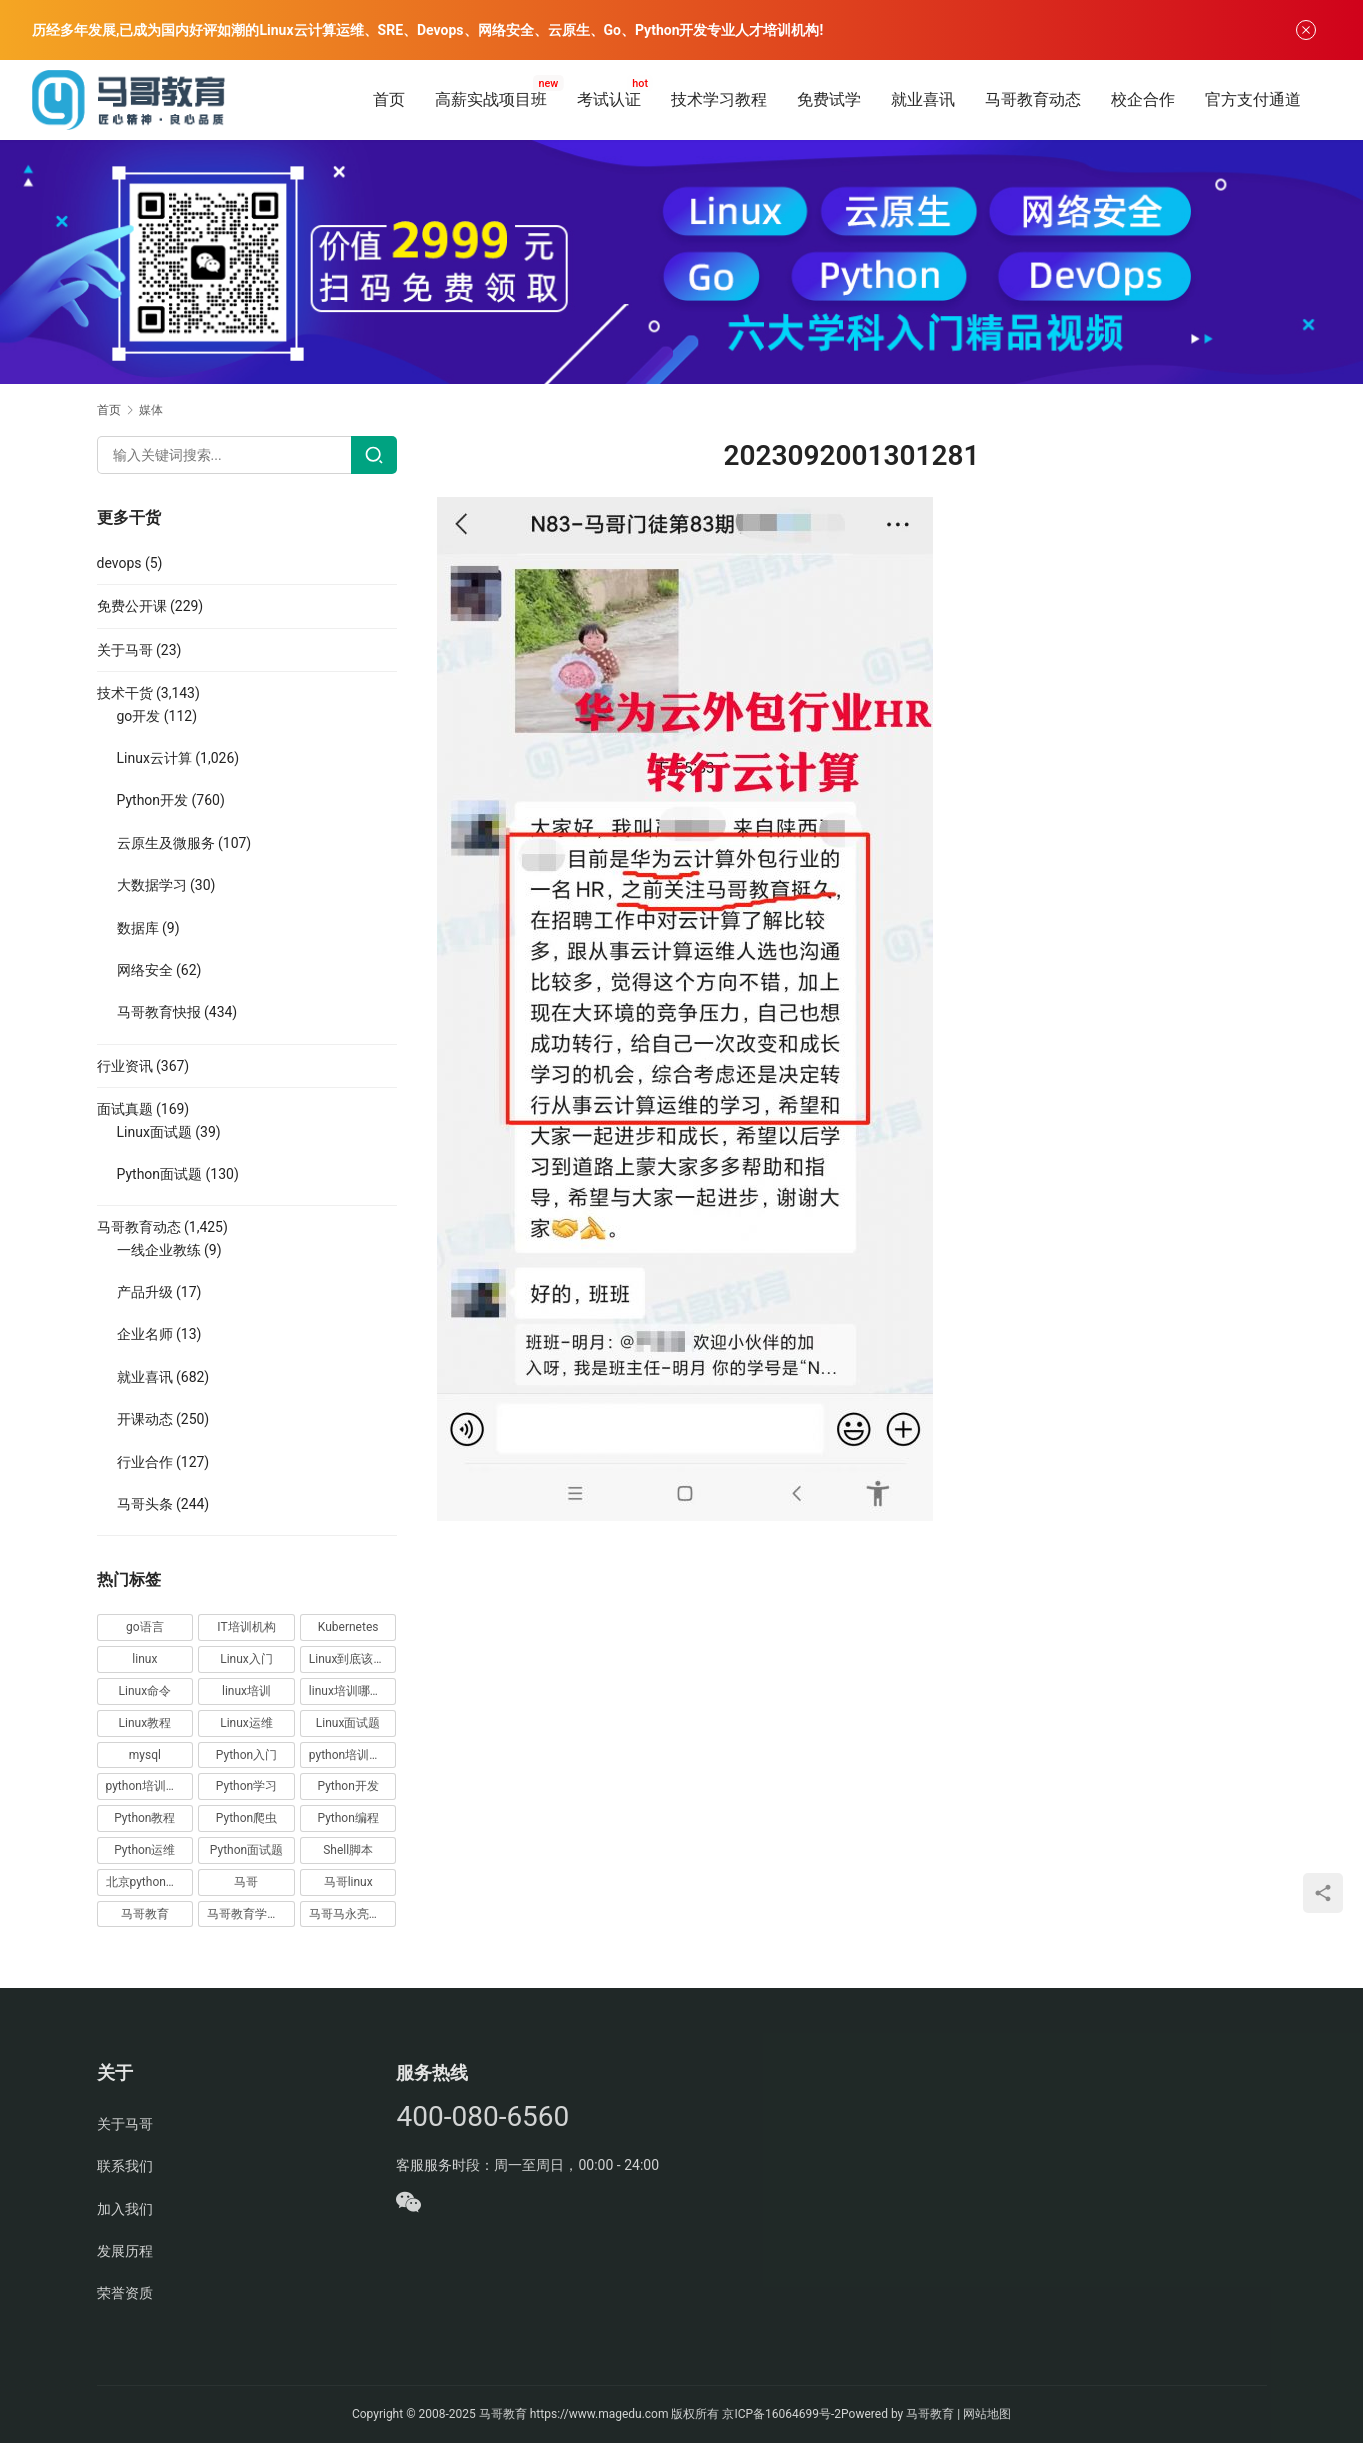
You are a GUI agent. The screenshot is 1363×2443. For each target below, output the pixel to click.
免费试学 (829, 99)
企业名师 (145, 1334)
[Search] (374, 455)
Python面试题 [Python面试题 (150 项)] (246, 1850)
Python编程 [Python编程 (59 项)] (347, 1818)
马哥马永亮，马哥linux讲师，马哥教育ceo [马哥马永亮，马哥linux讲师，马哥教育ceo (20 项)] (353, 1914)
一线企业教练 (159, 1250)
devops (119, 563)
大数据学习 (152, 885)
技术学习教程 (719, 99)
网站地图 (987, 2414)
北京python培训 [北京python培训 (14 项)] (148, 1882)
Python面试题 (160, 1174)
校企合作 (1143, 99)
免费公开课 (132, 606)
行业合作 (145, 1462)
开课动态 (145, 1419)
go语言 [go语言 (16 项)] (145, 1627)
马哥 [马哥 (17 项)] (246, 1882)
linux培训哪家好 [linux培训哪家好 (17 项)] (351, 1691)
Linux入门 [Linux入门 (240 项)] (246, 1659)
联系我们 (125, 2166)
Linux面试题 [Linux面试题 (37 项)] (348, 1723)
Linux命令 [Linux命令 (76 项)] (145, 1691)
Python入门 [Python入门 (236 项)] (246, 1755)
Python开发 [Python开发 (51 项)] (347, 1786)
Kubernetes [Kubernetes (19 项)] (348, 1627)
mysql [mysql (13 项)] (145, 1755)
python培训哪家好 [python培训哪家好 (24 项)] (353, 1755)
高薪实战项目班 (491, 99)
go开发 (139, 716)
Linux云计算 (154, 758)
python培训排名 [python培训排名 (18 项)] (148, 1786)
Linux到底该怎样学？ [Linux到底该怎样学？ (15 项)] (353, 1659)
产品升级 (145, 1292)
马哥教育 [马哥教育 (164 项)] (145, 1914)
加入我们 (125, 2209)
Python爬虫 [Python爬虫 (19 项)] (246, 1818)
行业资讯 (125, 1066)
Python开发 (153, 800)
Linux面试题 (154, 1132)
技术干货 (125, 693)
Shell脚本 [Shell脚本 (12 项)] (348, 1850)
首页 (389, 99)
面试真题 (125, 1109)
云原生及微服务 (166, 843)
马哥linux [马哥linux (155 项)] (348, 1882)
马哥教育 (503, 2414)
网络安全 (145, 970)
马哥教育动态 (1033, 99)
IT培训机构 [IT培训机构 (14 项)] (246, 1627)
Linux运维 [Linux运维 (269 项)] (246, 1723)
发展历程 (125, 2251)
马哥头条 (145, 1504)
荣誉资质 (125, 2293)
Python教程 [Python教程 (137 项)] (144, 1818)
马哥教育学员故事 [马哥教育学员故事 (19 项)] (251, 1914)
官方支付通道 (1253, 99)
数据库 (138, 928)
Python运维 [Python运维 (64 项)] (144, 1850)
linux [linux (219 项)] (144, 1659)
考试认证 (609, 99)
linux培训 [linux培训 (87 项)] (246, 1691)
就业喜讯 (923, 99)
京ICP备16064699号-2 (781, 2414)
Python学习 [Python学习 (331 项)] (246, 1786)
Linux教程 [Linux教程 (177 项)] (145, 1723)
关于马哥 (125, 650)
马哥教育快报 (159, 1012)
